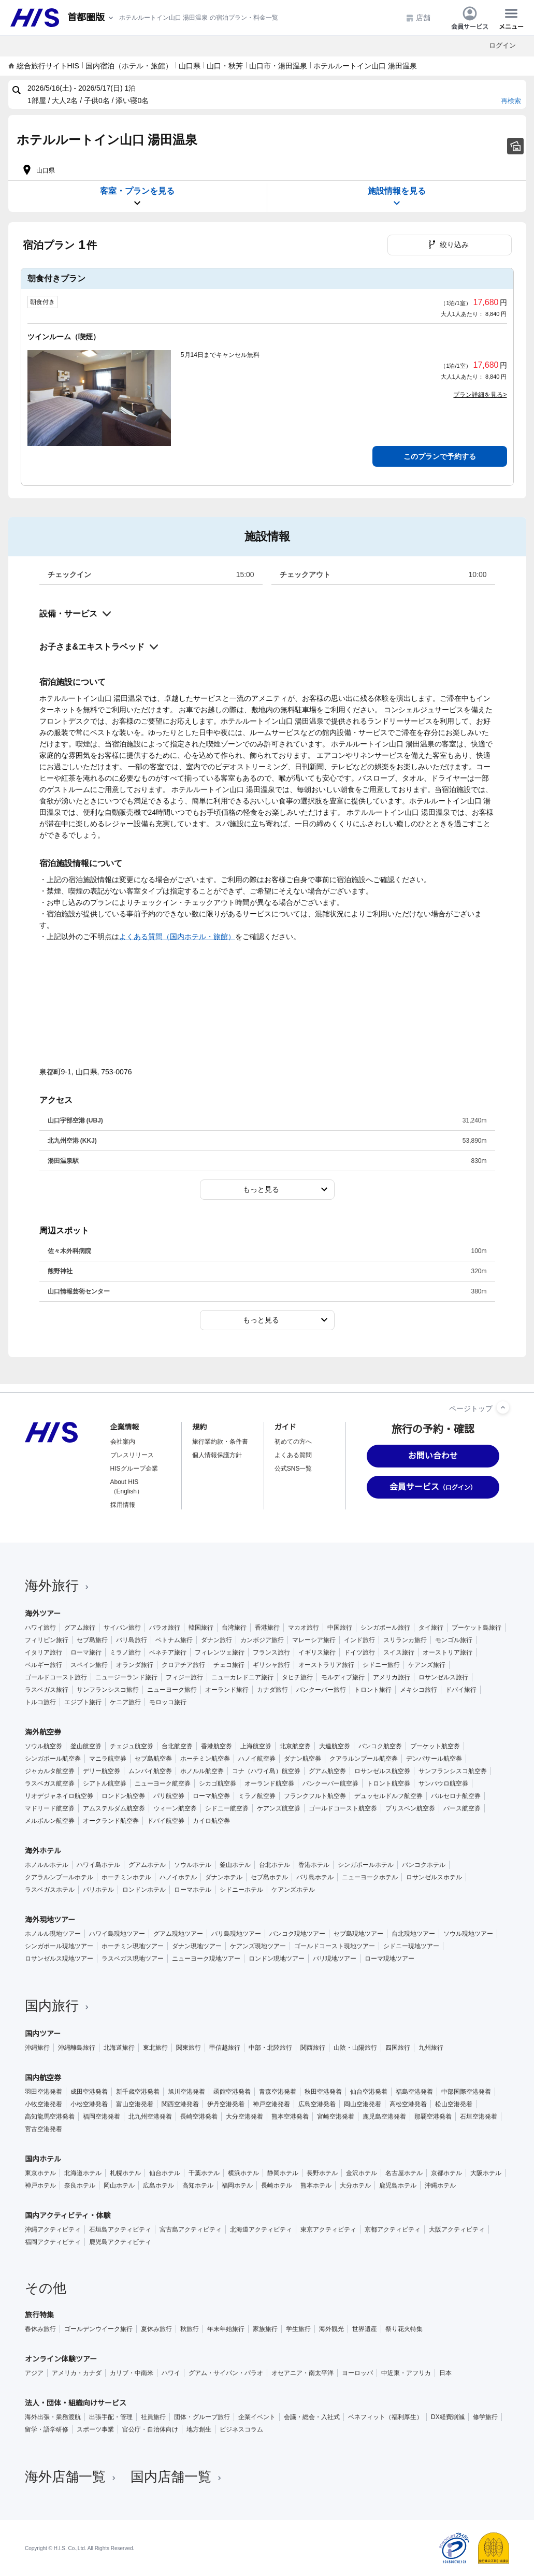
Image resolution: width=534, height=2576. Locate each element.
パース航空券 (462, 1808)
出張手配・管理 (111, 2417)
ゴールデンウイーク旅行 (98, 2329)
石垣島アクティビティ (120, 2229)
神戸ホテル (40, 2185)
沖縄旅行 (37, 2047)
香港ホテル (313, 1864)
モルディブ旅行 (343, 1677)
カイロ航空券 (211, 1820)
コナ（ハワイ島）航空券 (266, 1771)
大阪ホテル (485, 2173)
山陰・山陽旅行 (355, 2047)
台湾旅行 (234, 1627)
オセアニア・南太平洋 (302, 2373)
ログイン (502, 45)
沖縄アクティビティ (53, 2229)
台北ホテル (274, 1864)
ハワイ (171, 2373)
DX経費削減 (448, 2417)
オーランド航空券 (269, 1783)
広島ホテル (158, 2185)
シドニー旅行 (381, 1664)
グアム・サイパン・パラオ (226, 2373)
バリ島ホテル (315, 1877)
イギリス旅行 (317, 1652)
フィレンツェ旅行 (219, 1652)
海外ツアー (43, 1613)
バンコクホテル (423, 1864)
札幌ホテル (125, 2173)
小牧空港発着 (43, 2104)
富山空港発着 (134, 2104)
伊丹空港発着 (225, 2104)
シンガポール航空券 (53, 1758)
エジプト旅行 (83, 1702)
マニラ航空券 (107, 1758)
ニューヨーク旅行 (172, 1689)
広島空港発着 (317, 2104)
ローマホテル (192, 1889)
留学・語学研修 (46, 2429)
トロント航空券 (388, 1783)
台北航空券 (177, 1746)
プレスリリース (132, 1455)
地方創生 (198, 2429)
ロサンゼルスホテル (434, 1877)
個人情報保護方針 (217, 1455)
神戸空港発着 (271, 2104)
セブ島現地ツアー (358, 1933)
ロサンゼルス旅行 (443, 1677)
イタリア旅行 (43, 1652)
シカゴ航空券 (217, 1783)
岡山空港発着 (362, 2104)
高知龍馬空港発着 (50, 2116)
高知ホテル (197, 2185)
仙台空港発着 (368, 2091)
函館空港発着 (232, 2091)
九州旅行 (430, 2047)
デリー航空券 (101, 1771)
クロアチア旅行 (183, 1664)
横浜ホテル (243, 2173)
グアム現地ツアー (178, 1933)
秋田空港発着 (323, 2091)
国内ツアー (43, 2034)
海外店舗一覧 (71, 2476)
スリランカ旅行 (405, 1640)
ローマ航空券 (211, 1796)
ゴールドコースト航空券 (343, 1808)
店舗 (418, 17)
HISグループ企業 (134, 1468)
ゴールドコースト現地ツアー (334, 1946)
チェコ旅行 (228, 1664)
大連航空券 (334, 1746)
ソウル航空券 (43, 1746)
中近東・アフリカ (406, 2373)
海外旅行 (58, 1585)
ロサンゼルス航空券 (382, 1771)
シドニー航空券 (227, 1808)
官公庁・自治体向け (150, 2429)
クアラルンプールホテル (59, 1877)
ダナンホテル (223, 1877)
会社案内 (122, 1441)
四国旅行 (397, 2047)
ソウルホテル (192, 1864)
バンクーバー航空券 (330, 1783)
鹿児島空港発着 (384, 2116)
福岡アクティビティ (53, 2242)
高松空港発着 (408, 2104)
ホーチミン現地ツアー (133, 1946)
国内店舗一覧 (177, 2476)
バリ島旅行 (131, 1640)
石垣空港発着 (478, 2116)
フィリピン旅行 (46, 1640)
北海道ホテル (83, 2173)
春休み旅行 (40, 2329)
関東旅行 (188, 2047)
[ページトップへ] (503, 1407)
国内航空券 (43, 2078)
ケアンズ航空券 (278, 1808)
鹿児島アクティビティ (120, 2242)
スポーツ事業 (95, 2429)
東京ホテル (40, 2173)
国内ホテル (43, 2159)
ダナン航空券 (302, 1758)
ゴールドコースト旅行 (56, 1677)
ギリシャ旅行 (271, 1664)
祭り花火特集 (404, 2329)
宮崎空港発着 (335, 2116)
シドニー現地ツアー (411, 1946)
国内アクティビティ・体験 (68, 2215)
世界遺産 (364, 2329)
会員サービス (469, 17)
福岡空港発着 (101, 2116)
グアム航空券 (327, 1771)
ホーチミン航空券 (205, 1758)
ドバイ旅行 (461, 1689)
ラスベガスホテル (50, 1889)
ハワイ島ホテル (98, 1864)
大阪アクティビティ (457, 2229)
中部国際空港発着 (466, 2091)
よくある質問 (293, 1455)
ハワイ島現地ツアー (117, 1933)
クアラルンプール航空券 (363, 1758)
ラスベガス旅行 (46, 1689)
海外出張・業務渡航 (53, 2417)
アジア (34, 2373)
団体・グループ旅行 (202, 2417)
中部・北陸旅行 (270, 2047)
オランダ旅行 (134, 1664)
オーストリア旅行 (447, 1652)
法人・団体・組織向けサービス (75, 2403)
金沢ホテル (361, 2173)
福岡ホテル (237, 2185)
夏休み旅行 (156, 2329)
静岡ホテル (282, 2173)
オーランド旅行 (227, 1689)
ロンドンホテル (144, 1889)
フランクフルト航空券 (315, 1796)
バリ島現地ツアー (236, 1933)
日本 (445, 2373)
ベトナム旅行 (174, 1640)
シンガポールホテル (366, 1864)
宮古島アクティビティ (191, 2229)
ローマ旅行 (86, 1652)
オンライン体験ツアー (61, 2359)
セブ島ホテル (269, 1877)
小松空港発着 (89, 2104)
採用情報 (122, 1504)
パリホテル (98, 1889)
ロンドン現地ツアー (277, 1958)
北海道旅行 (119, 2047)
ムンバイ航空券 (150, 1771)
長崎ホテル (276, 2185)
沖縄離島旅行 (76, 2047)
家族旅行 (265, 2329)
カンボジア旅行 (262, 1640)
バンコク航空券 (380, 1746)
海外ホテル (43, 1851)
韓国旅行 (201, 1627)
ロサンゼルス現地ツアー (59, 1958)
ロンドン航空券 (123, 1796)
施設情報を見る (397, 197)
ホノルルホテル (46, 1864)
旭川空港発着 (186, 2091)
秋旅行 (189, 2329)
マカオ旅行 (303, 1627)
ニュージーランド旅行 (126, 1677)
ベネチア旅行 (167, 1652)
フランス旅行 (271, 1652)
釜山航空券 (86, 1746)
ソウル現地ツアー (468, 1933)
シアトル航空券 (104, 1783)
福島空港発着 (414, 2091)
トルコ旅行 (40, 1702)
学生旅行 (298, 2329)
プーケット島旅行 (476, 1627)
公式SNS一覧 (293, 1468)
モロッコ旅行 (167, 1702)
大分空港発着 (244, 2116)
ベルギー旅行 (43, 1664)
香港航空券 (216, 1746)
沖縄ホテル (440, 2185)
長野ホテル (322, 2173)
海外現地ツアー (50, 1920)
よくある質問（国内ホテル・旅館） (177, 936)
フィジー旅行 (184, 1677)
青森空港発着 (277, 2091)
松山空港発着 (453, 2104)
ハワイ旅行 (40, 1627)
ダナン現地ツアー (197, 1946)
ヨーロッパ (357, 2373)
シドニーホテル (241, 1889)
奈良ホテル (79, 2185)
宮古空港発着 (43, 2129)
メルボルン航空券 (50, 1820)
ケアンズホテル (293, 1889)
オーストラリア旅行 (326, 1664)
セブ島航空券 (153, 1758)
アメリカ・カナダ (77, 2373)
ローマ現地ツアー (389, 1958)
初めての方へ (293, 1441)
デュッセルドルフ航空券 (388, 1796)
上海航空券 (255, 1746)
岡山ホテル (119, 2185)
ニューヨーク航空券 (163, 1783)
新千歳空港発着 (138, 2091)
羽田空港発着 (43, 2091)
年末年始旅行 (225, 2329)
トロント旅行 (373, 1689)
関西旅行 (312, 2047)
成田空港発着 (89, 2091)
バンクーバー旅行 (321, 1689)
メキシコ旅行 (418, 1689)
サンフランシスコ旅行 (108, 1689)
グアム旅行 (79, 1627)
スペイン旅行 (89, 1664)
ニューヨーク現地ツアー (206, 1958)
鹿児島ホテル (397, 2185)
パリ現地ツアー (334, 1958)
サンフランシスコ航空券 (452, 1771)
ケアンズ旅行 (426, 1664)
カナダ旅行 (272, 1689)
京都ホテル (446, 2173)
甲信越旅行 (224, 2047)
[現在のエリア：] (91, 18)
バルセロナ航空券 (456, 1796)
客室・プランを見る (137, 197)
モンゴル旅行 (453, 1640)
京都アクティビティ (393, 2229)
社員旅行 (153, 2417)
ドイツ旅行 (359, 1652)
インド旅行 (359, 1640)
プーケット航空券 (435, 1746)
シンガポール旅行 (385, 1627)
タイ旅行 (430, 1627)
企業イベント (257, 2417)
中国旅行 (339, 1627)
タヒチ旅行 (297, 1677)
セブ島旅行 (92, 1640)
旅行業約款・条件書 (220, 1441)
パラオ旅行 (164, 1627)
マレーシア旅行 (314, 1640)
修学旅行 (485, 2417)
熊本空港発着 (290, 2116)
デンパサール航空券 (434, 1758)
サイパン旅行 (122, 1627)
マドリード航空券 (50, 1808)
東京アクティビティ (328, 2229)
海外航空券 (43, 1732)
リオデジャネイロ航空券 (59, 1796)
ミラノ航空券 (257, 1796)
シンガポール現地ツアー (59, 1946)
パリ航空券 (168, 1796)
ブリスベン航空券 (410, 1808)
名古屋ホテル (404, 2173)
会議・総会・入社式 (312, 2417)
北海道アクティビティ (261, 2229)
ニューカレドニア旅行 (242, 1677)
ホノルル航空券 (202, 1771)
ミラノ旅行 (125, 1652)
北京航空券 (295, 1746)
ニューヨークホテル (370, 1877)
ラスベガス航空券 (50, 1783)
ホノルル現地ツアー (53, 1933)
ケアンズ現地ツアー (258, 1946)
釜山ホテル (235, 1864)
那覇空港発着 (433, 2116)
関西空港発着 (180, 2104)
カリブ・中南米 (131, 2373)
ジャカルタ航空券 (50, 1771)
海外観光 (331, 2329)
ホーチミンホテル (126, 1877)
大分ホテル (355, 2185)
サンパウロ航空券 (443, 1783)
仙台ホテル (164, 2173)
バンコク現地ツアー (297, 1933)
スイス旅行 (398, 1652)
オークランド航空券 (111, 1820)
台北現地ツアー (413, 1933)
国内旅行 (58, 2005)
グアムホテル (147, 1864)
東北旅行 (155, 2047)
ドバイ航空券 (165, 1820)
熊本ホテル (315, 2185)
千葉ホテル (204, 2173)
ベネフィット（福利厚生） (385, 2417)
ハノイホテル (178, 1877)
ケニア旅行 (125, 1702)
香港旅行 (267, 1627)
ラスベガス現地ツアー (133, 1958)
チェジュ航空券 (131, 1746)
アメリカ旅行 (391, 1677)
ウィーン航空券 (175, 1808)
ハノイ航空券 (257, 1758)
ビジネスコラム (241, 2429)
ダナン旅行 (216, 1640)
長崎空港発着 (199, 2116)
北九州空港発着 (150, 2116)
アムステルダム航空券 (114, 1808)
